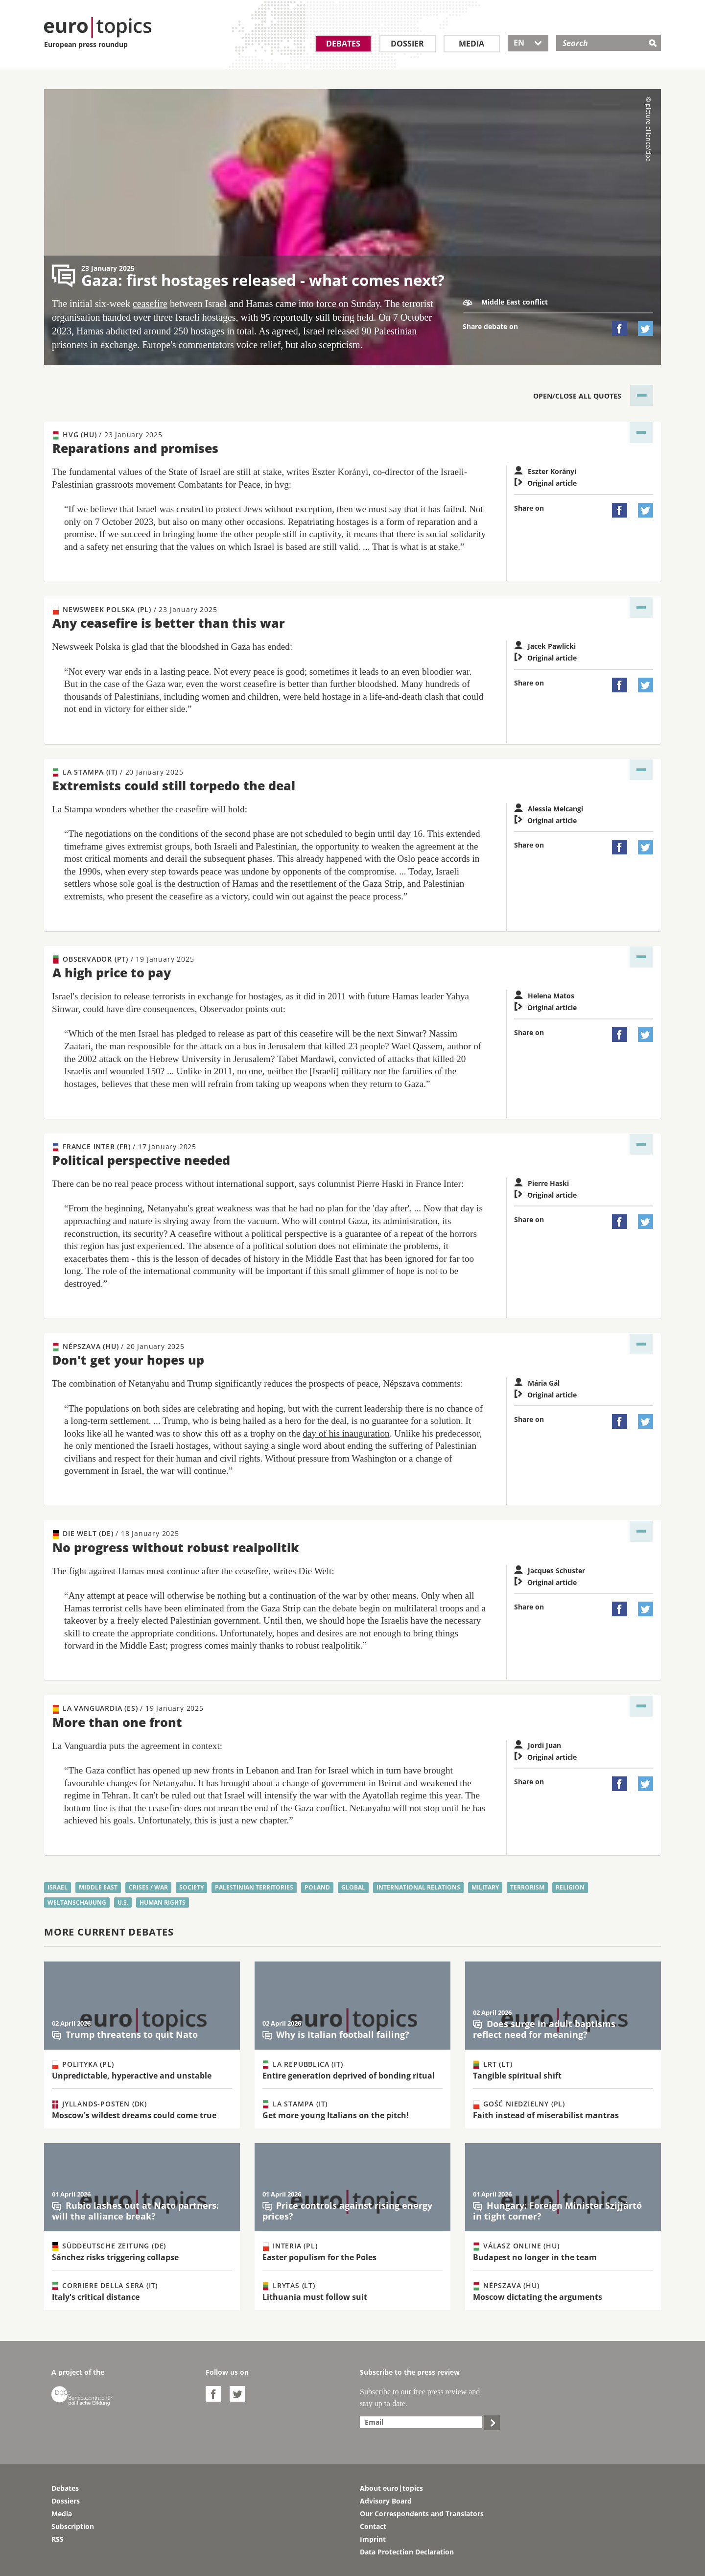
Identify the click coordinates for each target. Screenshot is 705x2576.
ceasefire (150, 303)
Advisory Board (386, 2500)
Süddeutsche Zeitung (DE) (109, 2246)
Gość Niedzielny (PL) (519, 2104)
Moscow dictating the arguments (537, 2297)
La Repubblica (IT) (303, 2064)
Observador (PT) (123, 959)
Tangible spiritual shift (517, 2075)
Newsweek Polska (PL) (135, 609)
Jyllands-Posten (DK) (99, 2104)
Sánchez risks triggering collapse (115, 2257)
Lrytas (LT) (289, 2286)
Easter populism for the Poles (319, 2257)
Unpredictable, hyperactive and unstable (132, 2075)
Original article (545, 483)
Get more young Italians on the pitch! (335, 2115)
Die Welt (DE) (116, 1533)
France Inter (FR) (124, 1147)
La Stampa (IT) (118, 772)
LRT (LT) (492, 2064)
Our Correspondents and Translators (422, 2513)
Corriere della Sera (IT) (105, 2286)
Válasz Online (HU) (516, 2246)
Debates (343, 43)
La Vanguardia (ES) (128, 1708)
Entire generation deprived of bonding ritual (348, 2075)
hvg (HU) (108, 435)
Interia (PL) (290, 2246)
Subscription (72, 2526)
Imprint (373, 2539)
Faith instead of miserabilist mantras (546, 2115)
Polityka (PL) (83, 2064)
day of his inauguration (346, 1433)
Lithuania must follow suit (314, 2297)
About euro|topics (391, 2488)
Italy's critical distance (96, 2297)
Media (471, 43)
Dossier (407, 43)
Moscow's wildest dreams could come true (134, 2115)
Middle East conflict (505, 302)
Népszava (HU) (119, 1346)
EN (528, 42)
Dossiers (65, 2500)
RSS (57, 2539)
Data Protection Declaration (407, 2551)
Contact (373, 2526)
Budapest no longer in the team (535, 2257)
